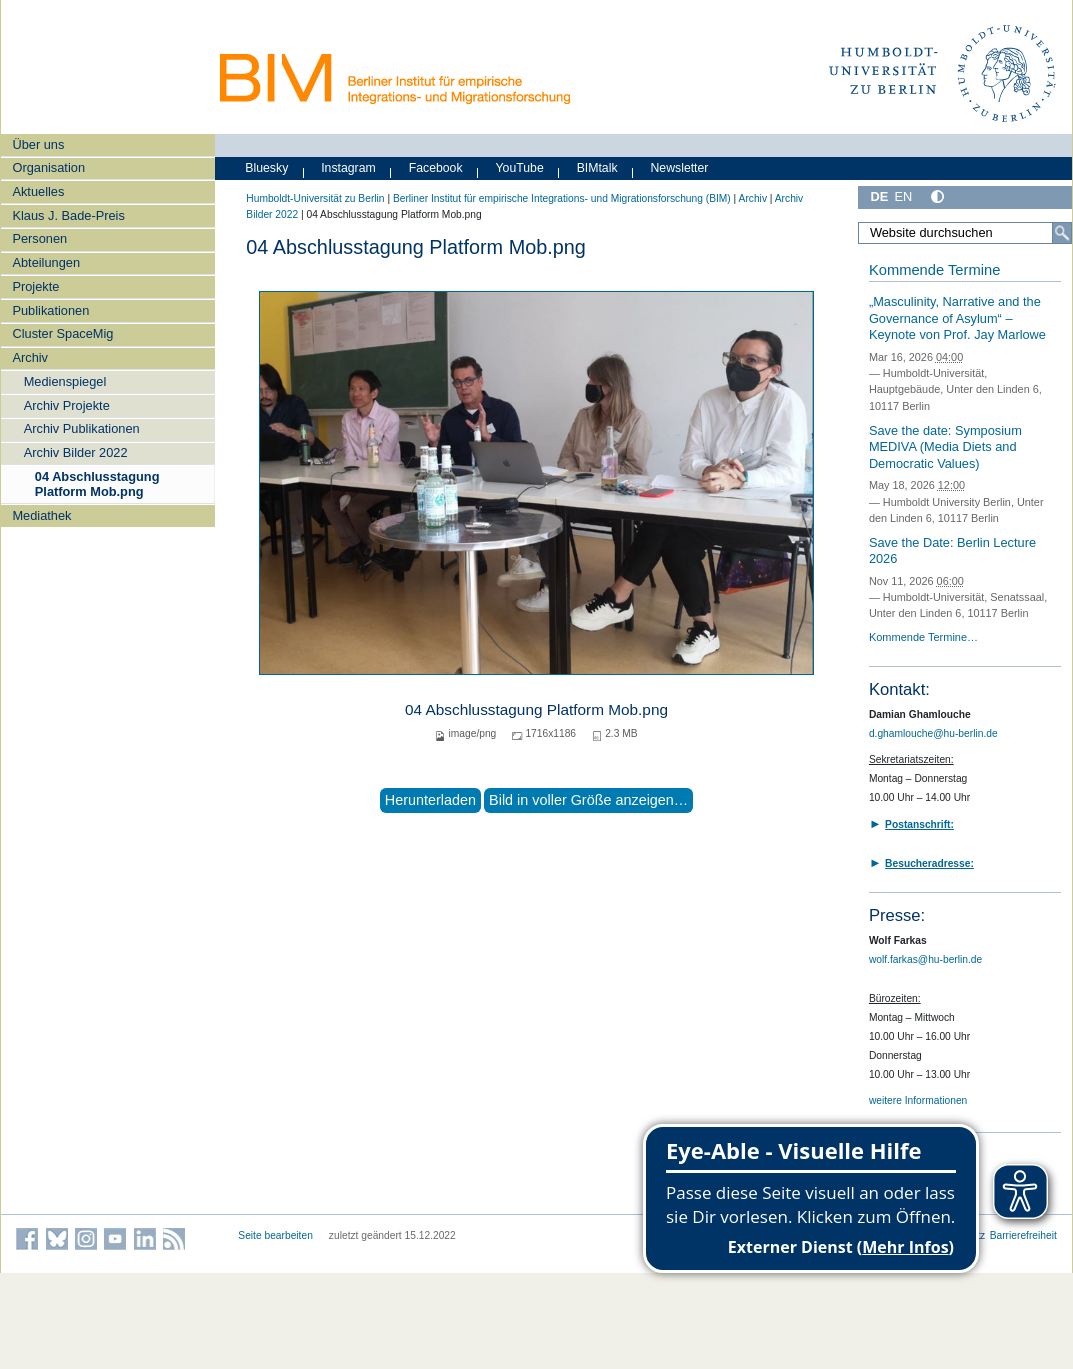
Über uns (38, 144)
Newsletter (679, 168)
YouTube (520, 168)
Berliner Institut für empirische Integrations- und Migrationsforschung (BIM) (562, 198)
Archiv (30, 357)
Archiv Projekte (67, 405)
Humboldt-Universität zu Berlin (315, 198)
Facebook (436, 168)
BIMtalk (597, 168)
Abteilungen (46, 262)
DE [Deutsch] (879, 196)
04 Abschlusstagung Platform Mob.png (97, 484)
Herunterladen (430, 800)
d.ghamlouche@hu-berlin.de (933, 733)
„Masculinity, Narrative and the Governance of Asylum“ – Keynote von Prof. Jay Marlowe (957, 318)
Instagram (348, 168)
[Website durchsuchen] (965, 233)
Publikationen (50, 310)
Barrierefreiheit (1023, 1235)
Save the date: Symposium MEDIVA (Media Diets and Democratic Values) (945, 447)
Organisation (48, 167)
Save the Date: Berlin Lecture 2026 (952, 551)
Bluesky (266, 168)
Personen (39, 238)
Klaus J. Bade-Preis (68, 215)
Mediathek (41, 515)
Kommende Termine (934, 270)
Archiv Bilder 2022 (76, 452)
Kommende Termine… (923, 637)
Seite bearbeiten (275, 1235)
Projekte (35, 286)
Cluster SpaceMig (62, 333)
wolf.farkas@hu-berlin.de (925, 959)
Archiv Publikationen (82, 428)
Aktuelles (38, 191)
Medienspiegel (65, 381)
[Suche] (1062, 233)
